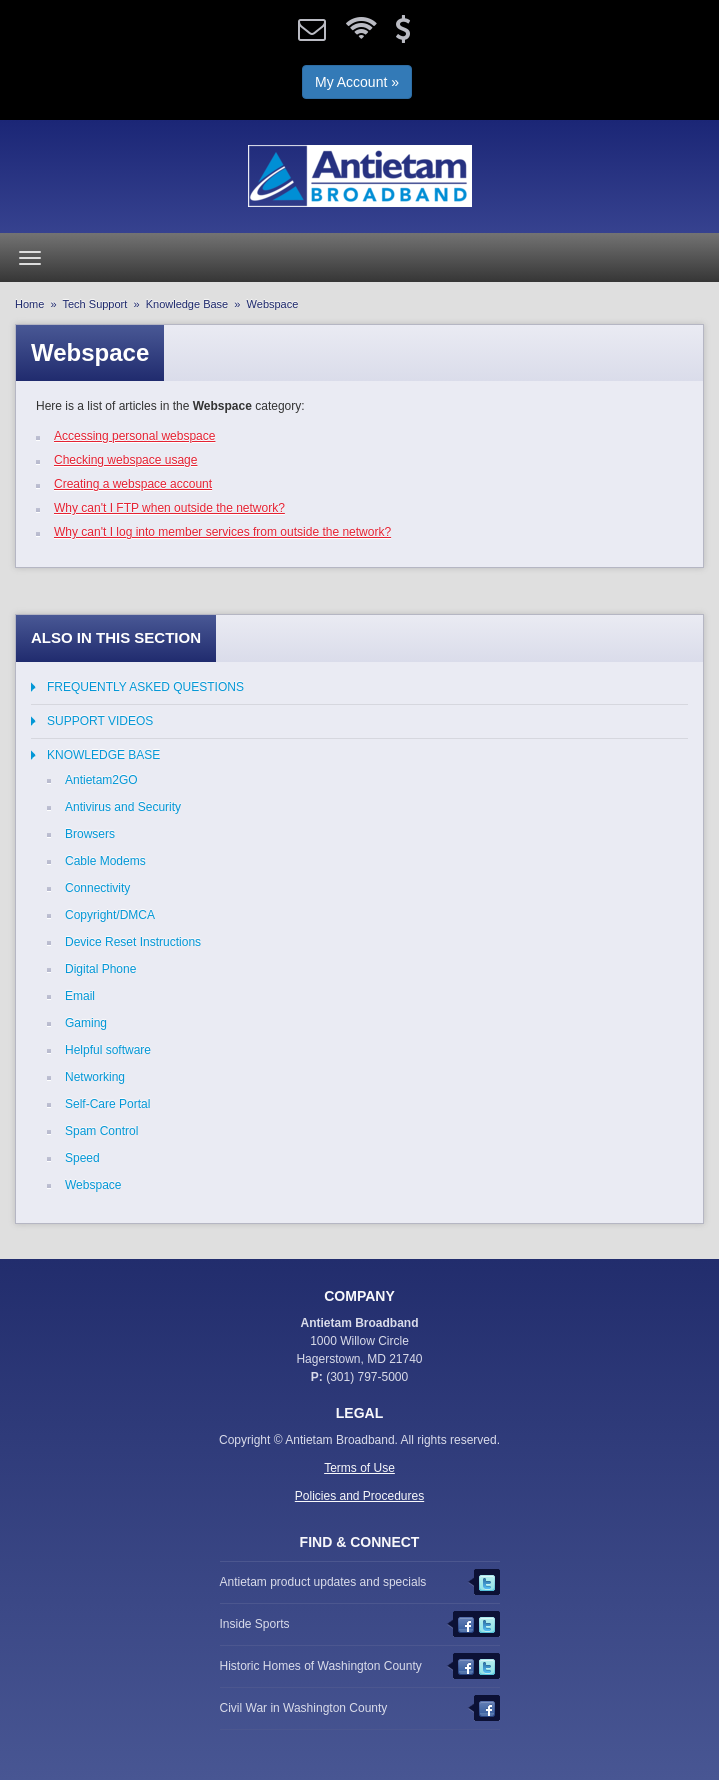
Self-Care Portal (107, 1104)
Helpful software (108, 1050)
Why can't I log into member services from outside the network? (222, 532)
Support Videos (100, 721)
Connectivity (97, 888)
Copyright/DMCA (110, 915)
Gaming (86, 1023)
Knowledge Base (187, 304)
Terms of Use (359, 1468)
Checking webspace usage (125, 460)
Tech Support (95, 304)
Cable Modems (105, 861)
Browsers (90, 834)
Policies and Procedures (359, 1496)
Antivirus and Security (123, 807)
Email (80, 996)
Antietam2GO (101, 780)
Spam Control (101, 1131)
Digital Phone (100, 969)
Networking (95, 1077)
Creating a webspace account (133, 484)
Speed (82, 1158)
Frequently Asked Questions (145, 687)
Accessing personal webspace (134, 436)
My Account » (357, 82)
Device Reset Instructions (133, 942)
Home (29, 304)
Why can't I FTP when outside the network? (169, 508)
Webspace (93, 1185)
